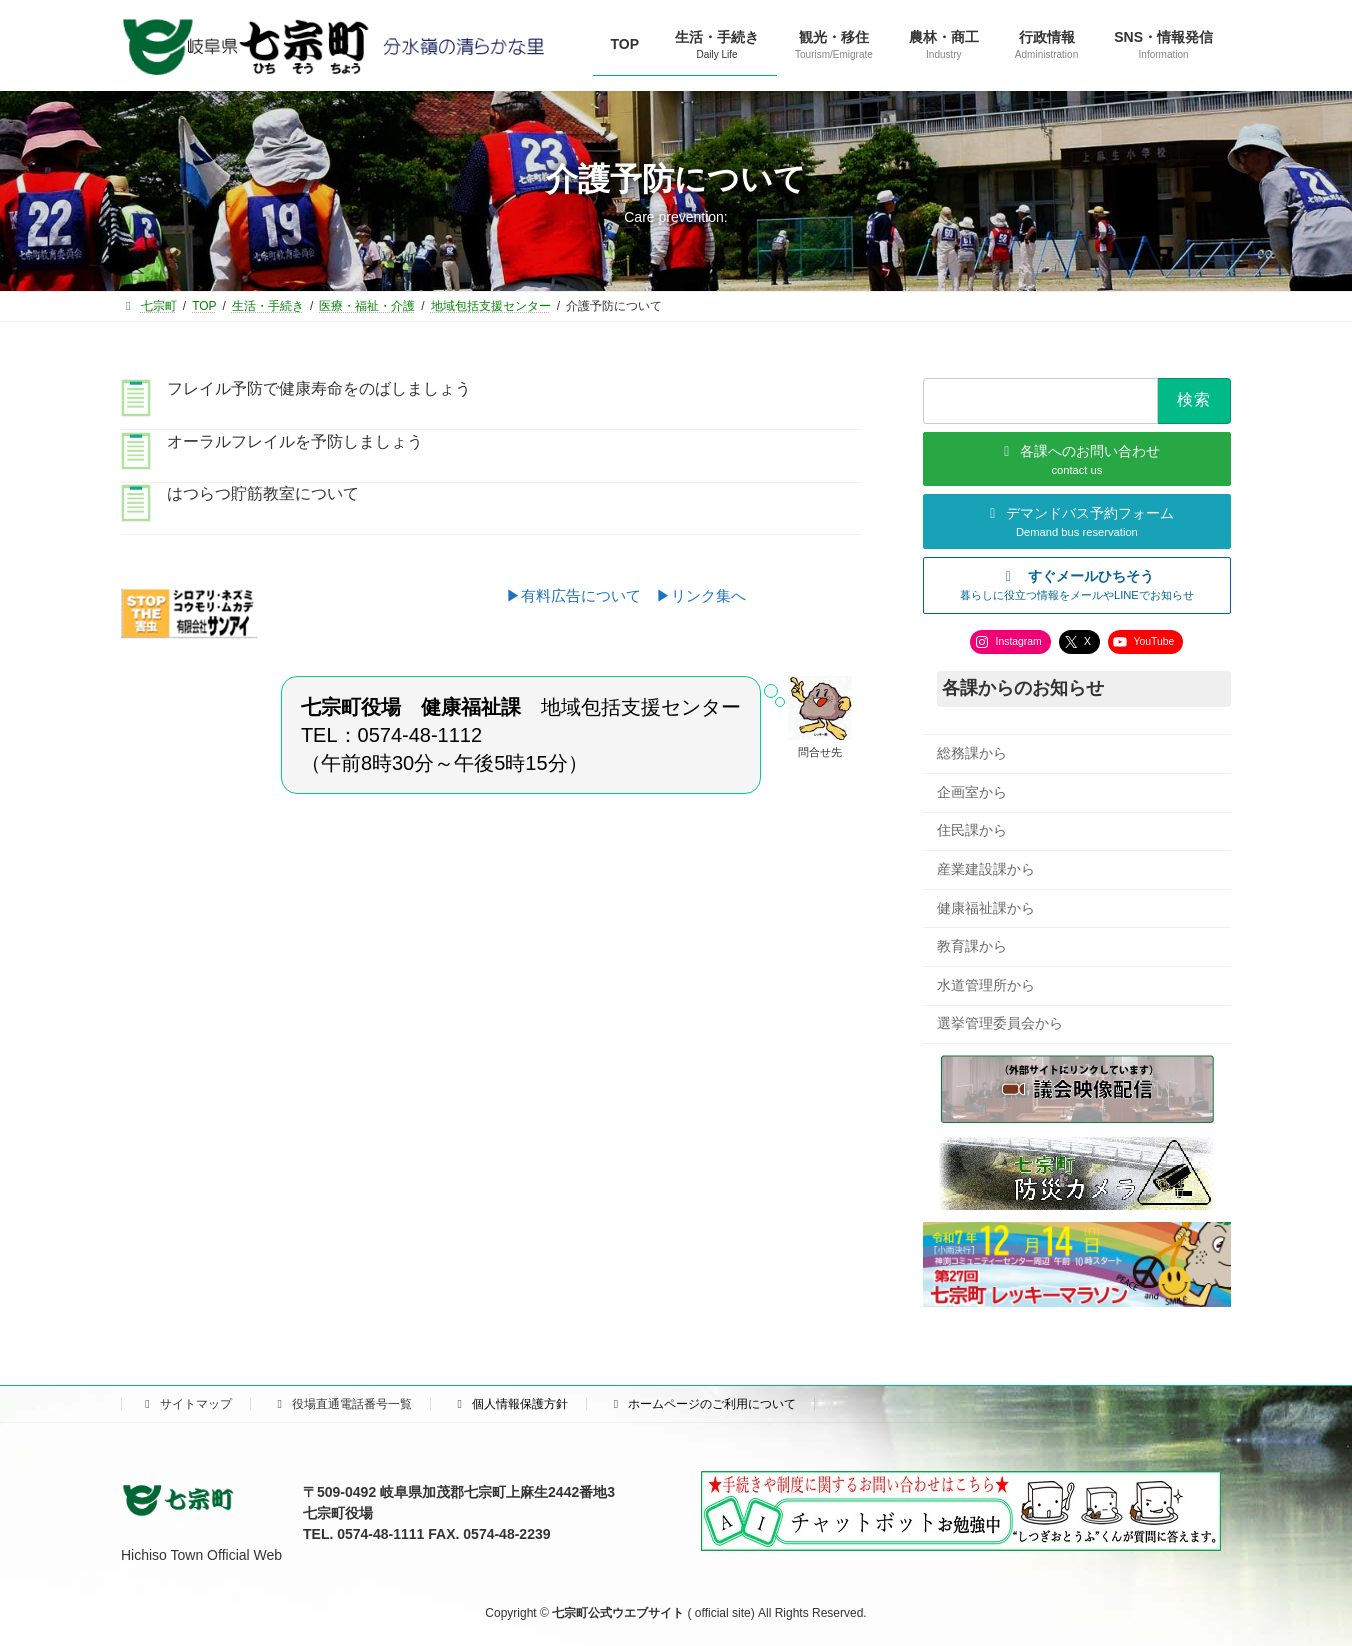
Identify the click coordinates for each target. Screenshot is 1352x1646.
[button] (1077, 584)
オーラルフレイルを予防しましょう (295, 441)
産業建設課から (986, 869)
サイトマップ (186, 1404)
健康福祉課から (986, 907)
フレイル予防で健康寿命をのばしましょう (319, 388)
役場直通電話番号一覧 (342, 1404)
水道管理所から (986, 984)
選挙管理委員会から (1000, 1023)
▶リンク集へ (701, 595)
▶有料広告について (581, 595)
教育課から (972, 946)
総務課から (972, 753)
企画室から (972, 791)
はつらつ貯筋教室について (263, 493)
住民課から (972, 830)
